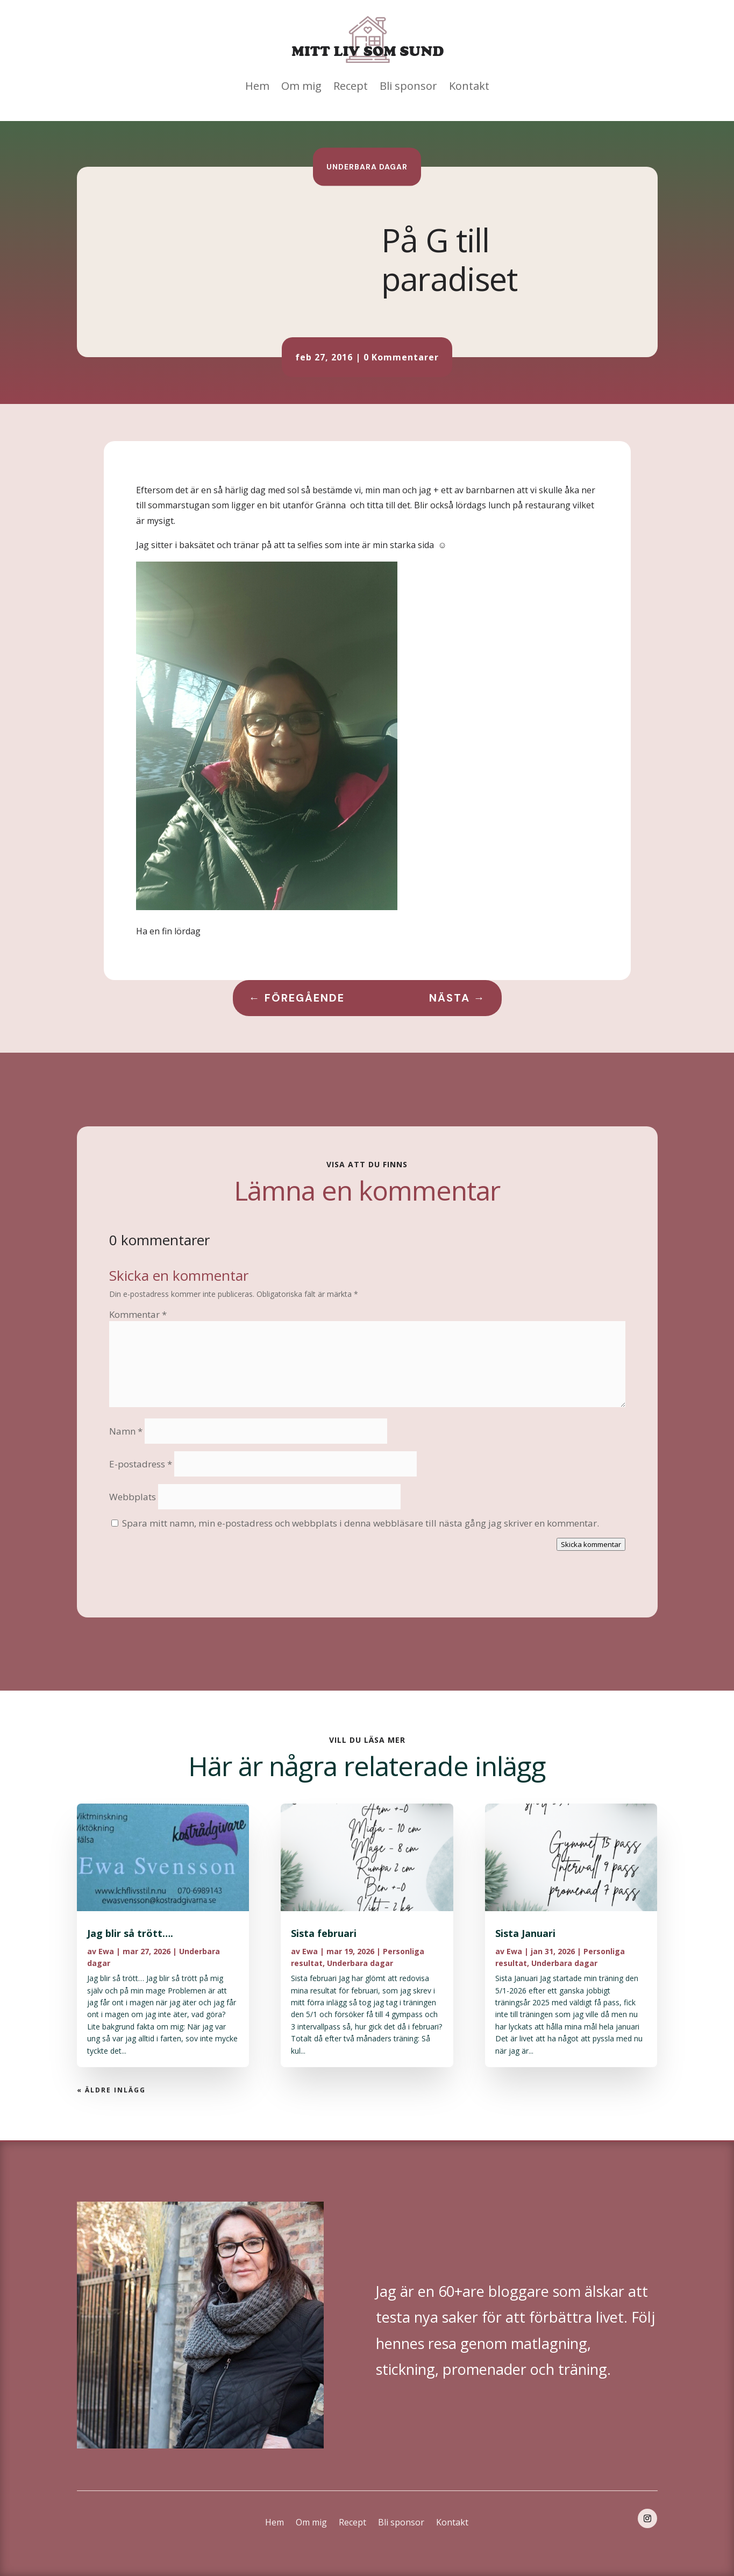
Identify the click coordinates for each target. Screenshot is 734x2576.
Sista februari (324, 1933)
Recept (350, 86)
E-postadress (140, 1464)
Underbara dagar (367, 166)
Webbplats (132, 1497)
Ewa (106, 1951)
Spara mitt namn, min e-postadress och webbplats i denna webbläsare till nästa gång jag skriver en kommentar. (360, 1523)
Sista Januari (525, 1933)
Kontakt (469, 86)
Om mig (301, 86)
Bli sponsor (408, 86)
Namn (125, 1431)
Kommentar (138, 1314)
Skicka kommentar (591, 1544)
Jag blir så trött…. (130, 1933)
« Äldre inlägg (111, 2090)
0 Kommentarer (401, 357)
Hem (257, 86)
